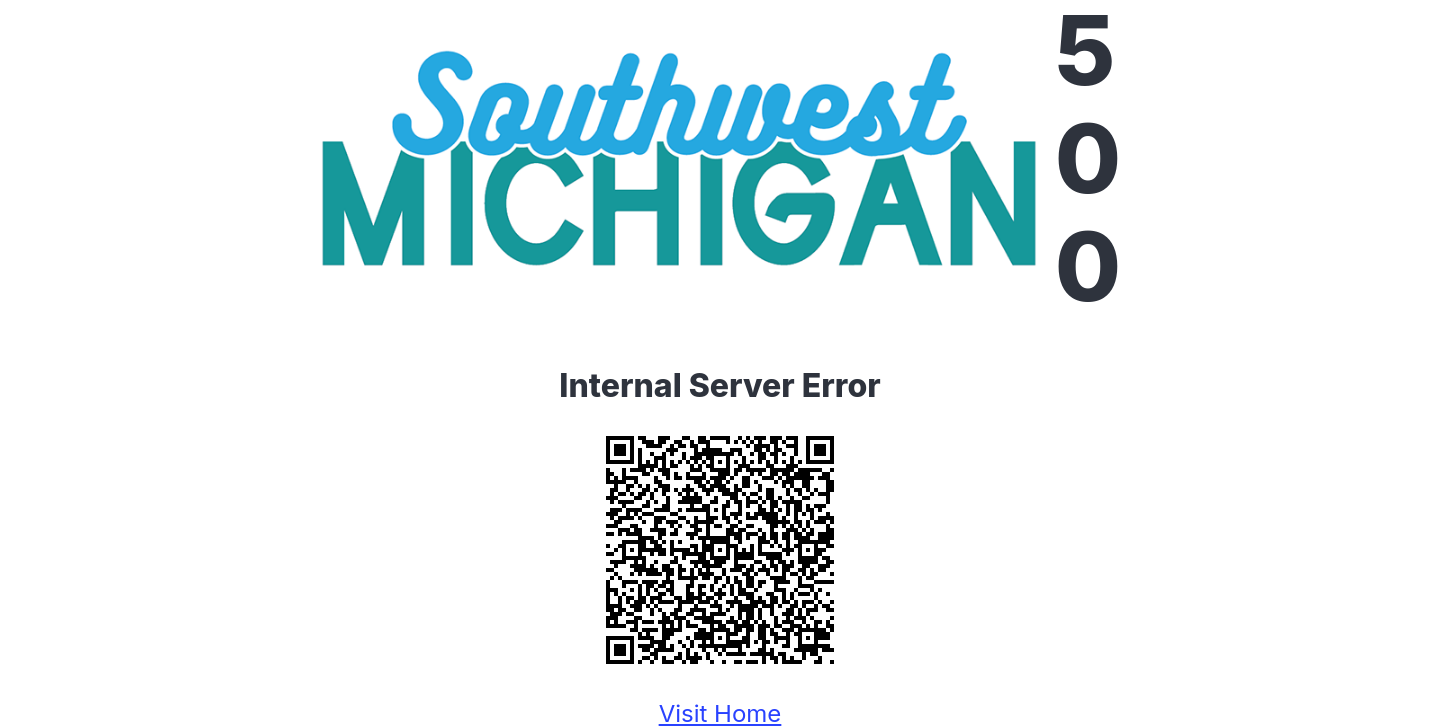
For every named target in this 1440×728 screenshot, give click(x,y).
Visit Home (720, 713)
